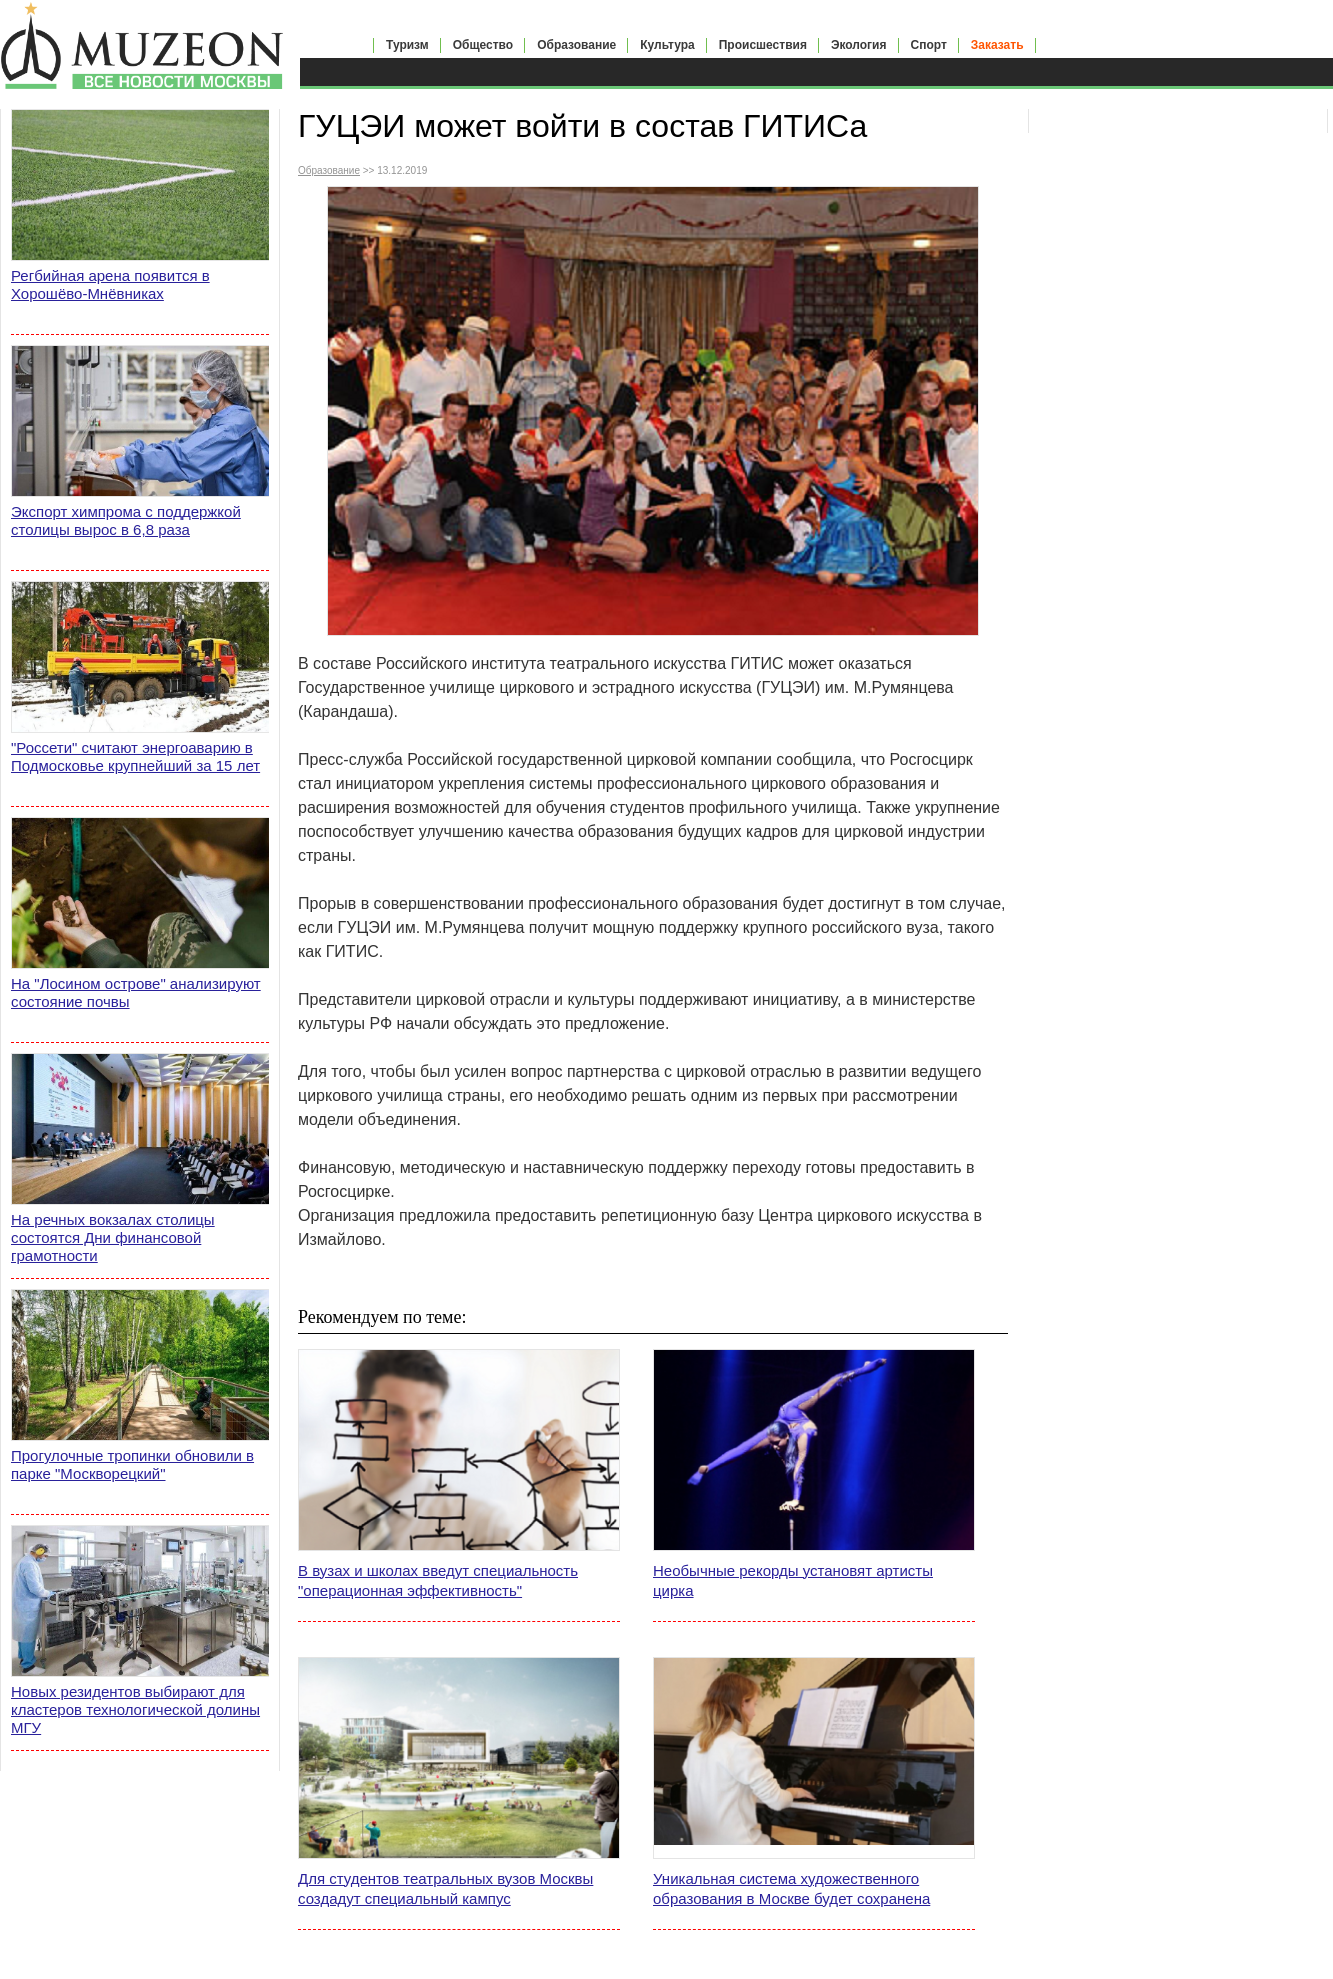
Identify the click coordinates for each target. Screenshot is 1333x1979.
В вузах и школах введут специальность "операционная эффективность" (438, 1580)
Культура (667, 45)
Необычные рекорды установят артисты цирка (793, 1580)
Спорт (929, 45)
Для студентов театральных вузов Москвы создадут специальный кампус (445, 1888)
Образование (576, 45)
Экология (859, 45)
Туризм (407, 45)
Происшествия (763, 45)
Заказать (997, 45)
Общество (483, 45)
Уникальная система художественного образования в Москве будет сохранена (791, 1888)
